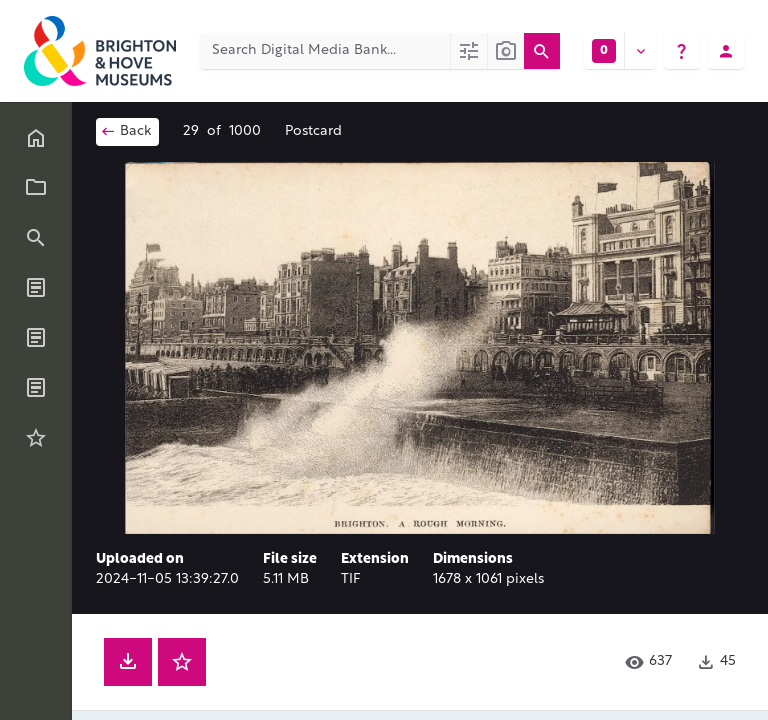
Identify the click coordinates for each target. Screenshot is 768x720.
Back (125, 131)
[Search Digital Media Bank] (325, 51)
